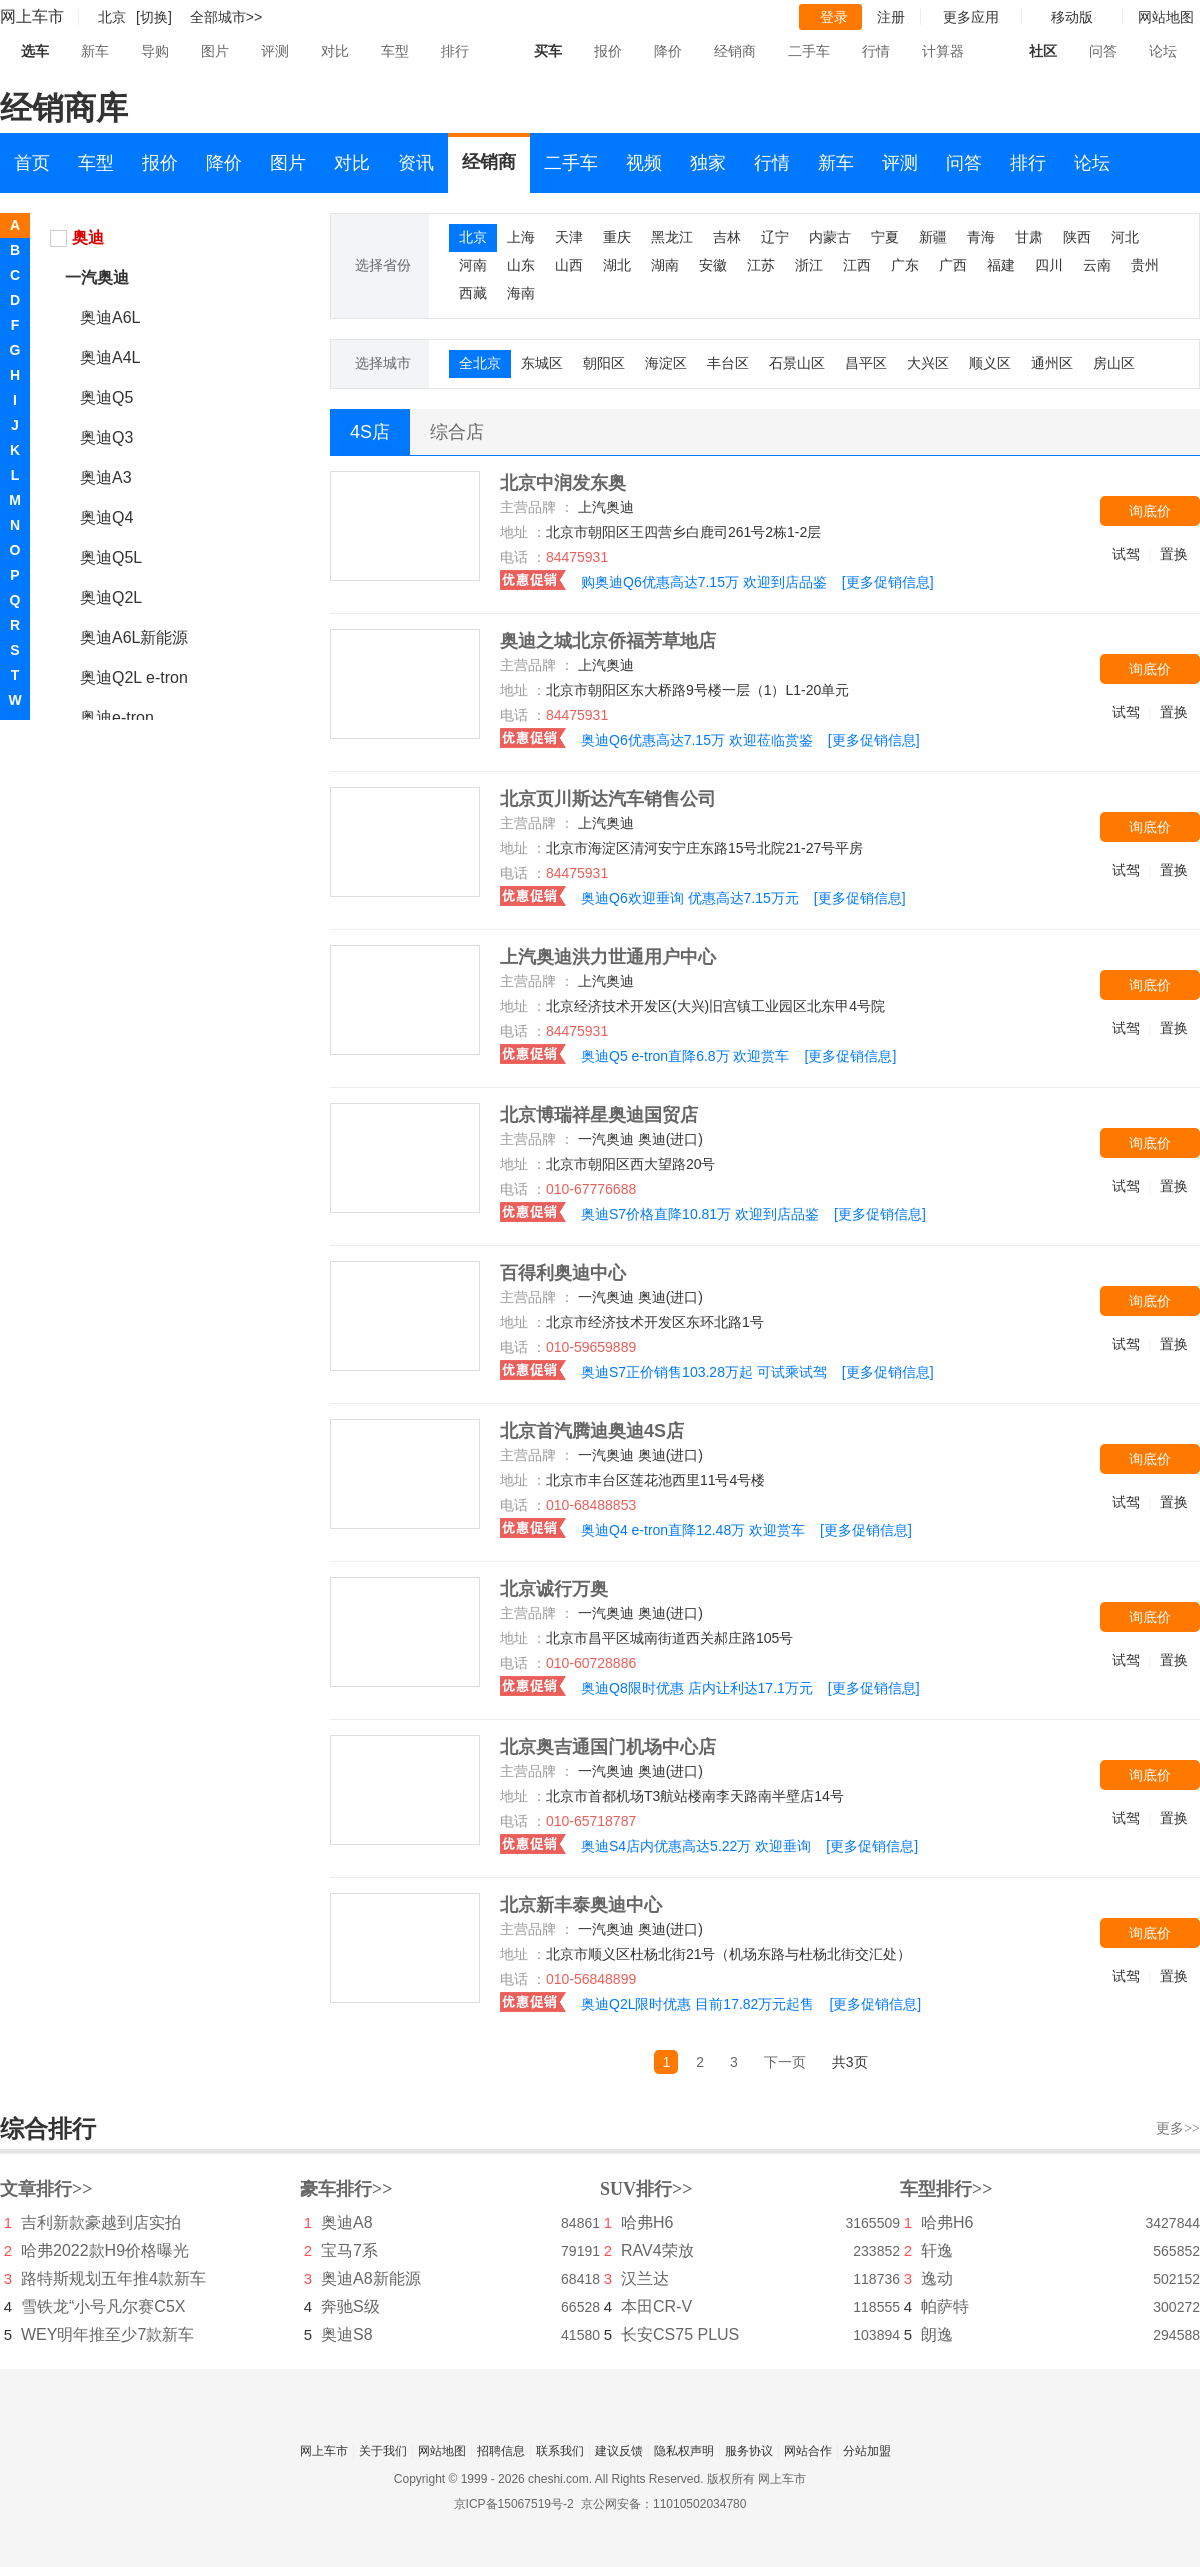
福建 (1001, 265)
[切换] (154, 17)
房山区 (1114, 363)
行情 (876, 51)
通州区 (1052, 363)
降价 (668, 51)
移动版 (1072, 17)
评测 (275, 51)
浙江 (809, 265)
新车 (95, 51)
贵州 (1145, 265)
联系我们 (560, 2451)
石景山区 (797, 363)
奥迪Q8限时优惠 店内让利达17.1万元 (697, 1688)
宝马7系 (349, 2250)
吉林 (727, 237)
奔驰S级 (350, 2306)
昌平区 (866, 363)
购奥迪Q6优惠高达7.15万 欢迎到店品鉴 (704, 582)
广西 (953, 265)
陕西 (1077, 237)
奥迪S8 (347, 2334)
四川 (1049, 265)
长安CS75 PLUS (680, 2334)
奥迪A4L (110, 357)
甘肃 (1029, 237)
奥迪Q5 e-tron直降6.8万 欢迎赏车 (685, 1056)
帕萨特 (945, 2306)
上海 (521, 237)
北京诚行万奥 (554, 1589)
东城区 (542, 363)
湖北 (617, 265)
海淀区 (666, 363)
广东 (905, 265)
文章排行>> (46, 2189)
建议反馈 (619, 2451)
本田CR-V (656, 2306)
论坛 (1163, 51)
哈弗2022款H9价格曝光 (105, 2250)
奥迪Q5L (111, 557)
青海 (981, 237)
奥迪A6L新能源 (134, 637)
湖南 (665, 265)
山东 (521, 265)
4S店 (370, 432)
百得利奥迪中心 (563, 1273)
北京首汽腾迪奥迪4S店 (592, 1431)
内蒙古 (830, 237)
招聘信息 (501, 2451)
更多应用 (971, 17)
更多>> (1178, 2128)
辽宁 (775, 237)
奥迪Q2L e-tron (134, 677)
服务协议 (749, 2451)
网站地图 (442, 2451)
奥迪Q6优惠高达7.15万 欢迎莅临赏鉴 (697, 740)
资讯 (416, 163)
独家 (708, 163)
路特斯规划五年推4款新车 (113, 2278)
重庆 (617, 237)
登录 (834, 17)
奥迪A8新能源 (371, 2278)
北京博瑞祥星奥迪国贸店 (599, 1115)
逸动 (937, 2278)
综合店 (457, 432)
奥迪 (88, 237)
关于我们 (383, 2451)
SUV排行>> (646, 2189)
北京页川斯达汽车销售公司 (608, 799)
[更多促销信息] (888, 582)
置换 (1174, 554)
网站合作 (808, 2451)
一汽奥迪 (97, 277)
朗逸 (937, 2334)
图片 (215, 51)
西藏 (473, 293)
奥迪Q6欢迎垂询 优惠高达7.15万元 (690, 898)
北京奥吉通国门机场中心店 (608, 1747)
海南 (521, 293)
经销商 (735, 51)
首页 (32, 163)
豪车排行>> (346, 2189)
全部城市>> (226, 17)
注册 (891, 17)
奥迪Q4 (106, 517)
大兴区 (928, 363)
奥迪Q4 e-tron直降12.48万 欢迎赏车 (693, 1530)
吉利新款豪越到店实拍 (101, 2222)
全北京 (480, 363)
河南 (473, 265)
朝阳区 (604, 363)
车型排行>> (946, 2189)
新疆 (933, 237)
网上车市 (32, 16)
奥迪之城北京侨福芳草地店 (608, 641)
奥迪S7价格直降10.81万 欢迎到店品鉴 (700, 1214)
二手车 (809, 51)
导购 (155, 51)
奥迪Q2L (111, 597)
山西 (569, 265)
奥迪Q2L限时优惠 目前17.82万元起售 (697, 2004)
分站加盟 (867, 2451)
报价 (608, 51)
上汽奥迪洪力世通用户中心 (608, 957)
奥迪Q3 (106, 437)
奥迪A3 (106, 477)
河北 (1125, 237)
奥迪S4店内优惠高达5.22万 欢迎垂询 (696, 1846)
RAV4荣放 (657, 2250)
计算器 (943, 51)
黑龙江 (672, 237)
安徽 (713, 265)
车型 (395, 51)
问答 (1103, 51)
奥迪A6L (110, 317)
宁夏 (885, 237)
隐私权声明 (684, 2451)
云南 (1097, 265)
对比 (335, 51)
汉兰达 (645, 2278)
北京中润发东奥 (563, 483)
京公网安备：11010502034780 (663, 2504)
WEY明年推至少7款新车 (107, 2334)
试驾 (1126, 554)
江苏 (761, 265)
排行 (455, 51)
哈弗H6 (647, 2222)
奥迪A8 (347, 2222)
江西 (857, 265)
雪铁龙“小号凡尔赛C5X (103, 2306)
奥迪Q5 (106, 397)
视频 (644, 163)
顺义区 (990, 363)
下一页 (785, 2062)
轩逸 (937, 2250)
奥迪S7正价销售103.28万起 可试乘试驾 (704, 1372)
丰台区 (728, 363)
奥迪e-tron (117, 717)
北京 (473, 237)
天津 (569, 237)
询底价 (1150, 511)
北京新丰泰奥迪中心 (581, 1905)
